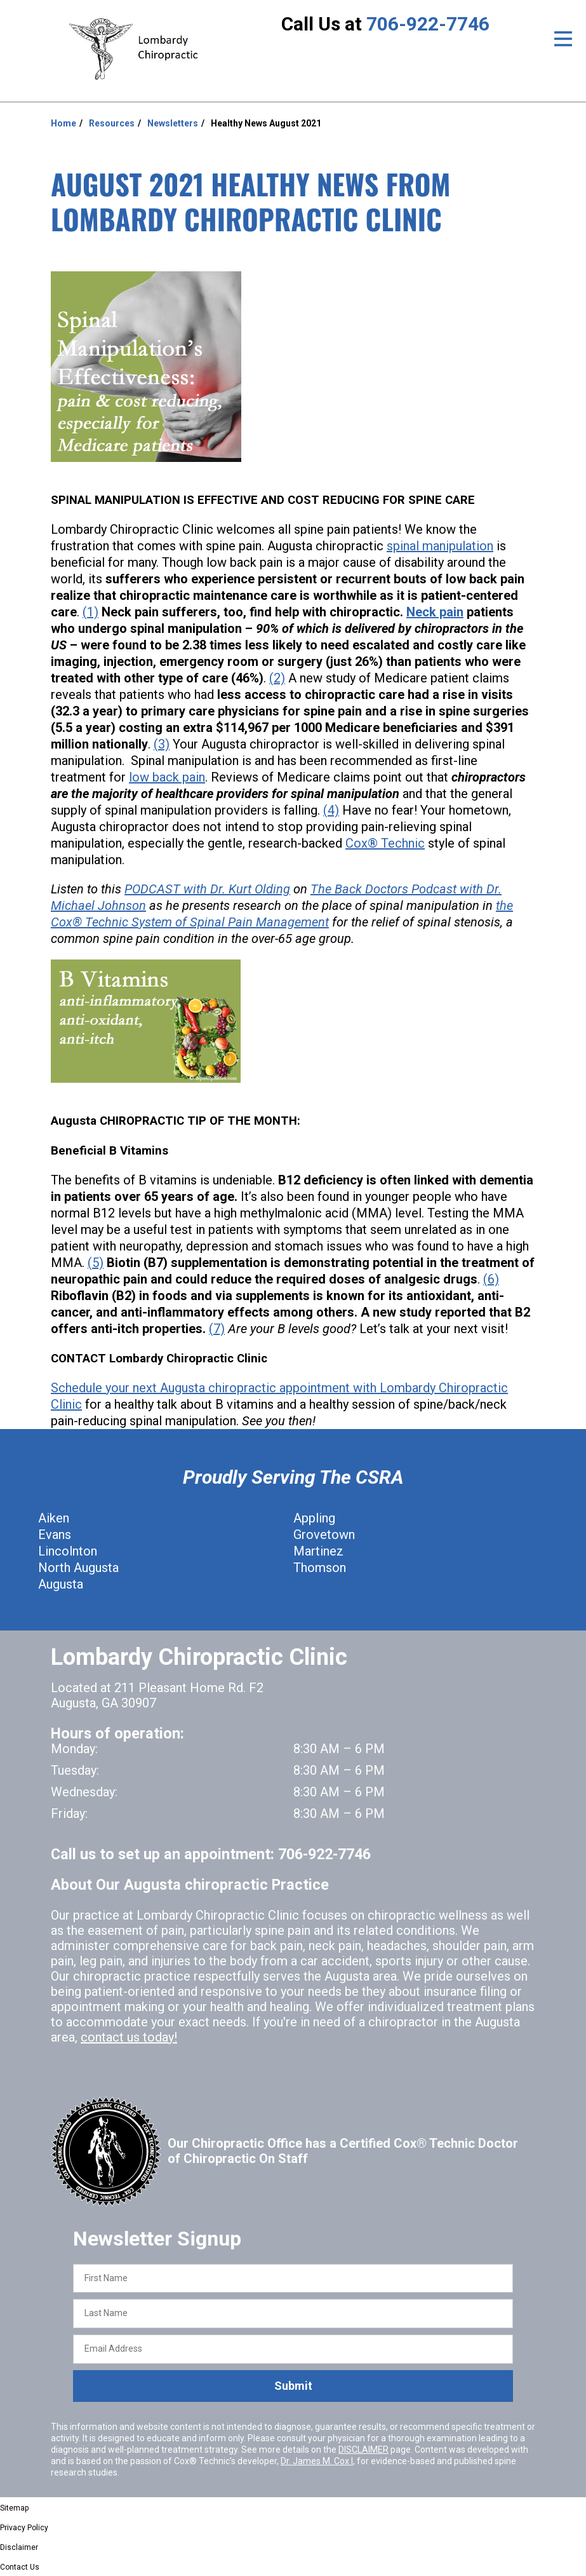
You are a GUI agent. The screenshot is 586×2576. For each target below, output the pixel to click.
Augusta (60, 1584)
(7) (217, 1328)
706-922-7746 (427, 24)
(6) (491, 1279)
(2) (277, 678)
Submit (293, 2385)
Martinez (318, 1551)
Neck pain (434, 612)
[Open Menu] (563, 39)
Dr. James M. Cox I (317, 2461)
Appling (314, 1518)
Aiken (53, 1518)
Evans (54, 1534)
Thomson (319, 1567)
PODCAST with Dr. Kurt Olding (207, 889)
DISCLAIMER (363, 2449)
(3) (162, 744)
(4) (331, 810)
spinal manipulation (440, 545)
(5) (95, 1262)
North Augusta (78, 1567)
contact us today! (129, 2037)
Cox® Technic (385, 843)
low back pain (167, 777)
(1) (90, 612)
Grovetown (324, 1534)
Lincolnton (67, 1551)
